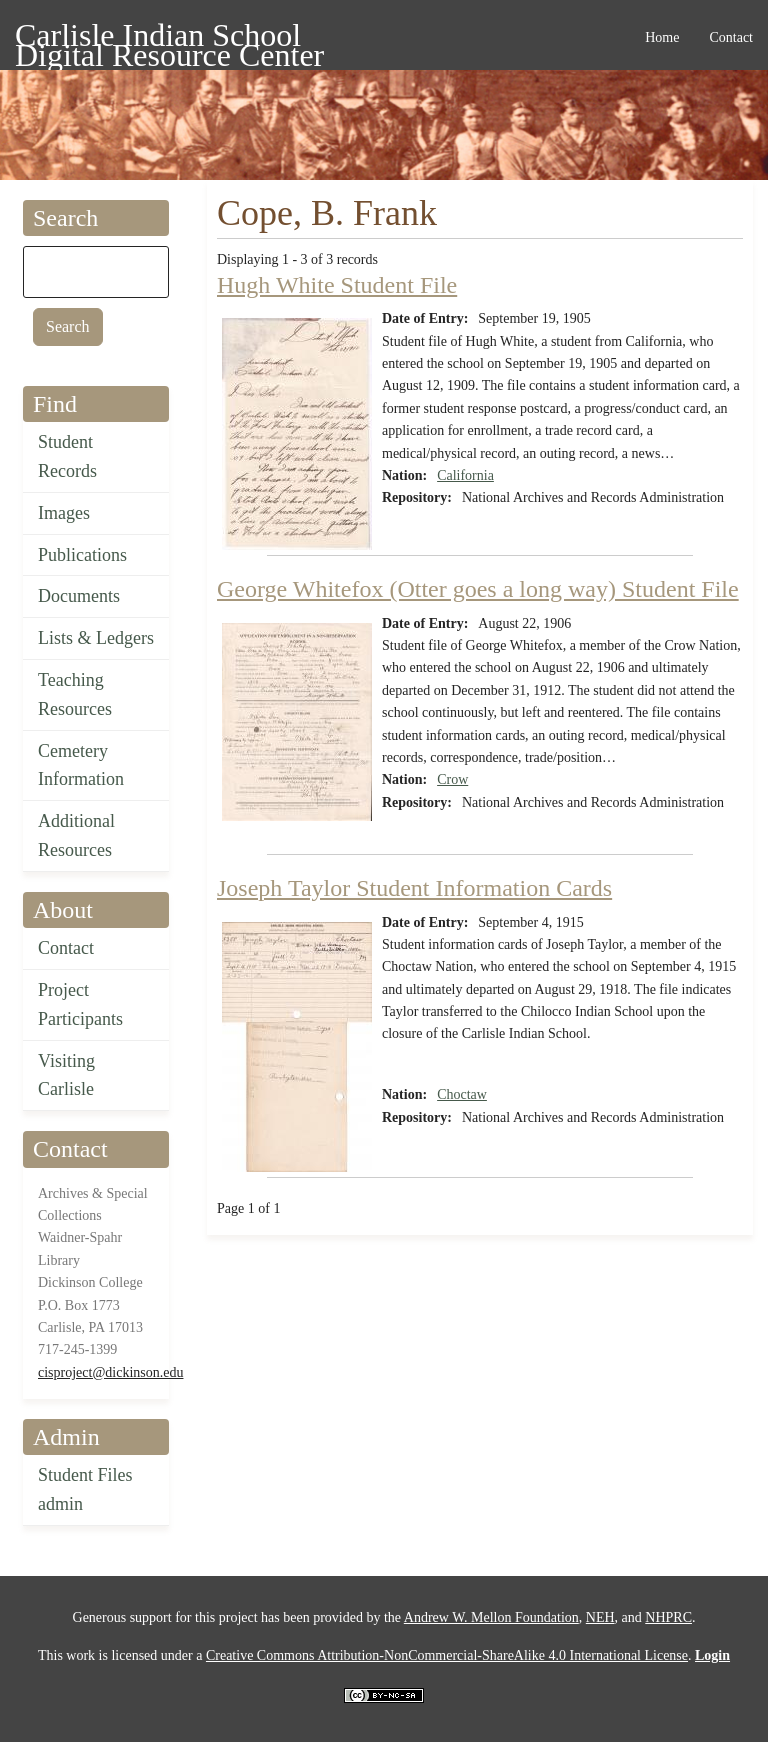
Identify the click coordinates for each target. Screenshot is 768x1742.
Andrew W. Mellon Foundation (491, 1617)
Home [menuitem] (662, 37)
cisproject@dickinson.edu (110, 1372)
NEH (600, 1617)
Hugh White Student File (337, 285)
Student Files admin (85, 1489)
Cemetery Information (81, 765)
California (465, 475)
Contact (66, 948)
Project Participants (80, 1004)
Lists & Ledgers (96, 638)
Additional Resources (76, 835)
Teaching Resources (75, 694)
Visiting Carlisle (66, 1075)
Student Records (67, 456)
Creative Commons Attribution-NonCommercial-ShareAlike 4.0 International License (447, 1655)
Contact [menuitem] (731, 37)
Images (64, 513)
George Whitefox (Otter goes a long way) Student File (478, 589)
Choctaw (462, 1094)
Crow (452, 779)
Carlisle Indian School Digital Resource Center (169, 38)
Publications (82, 555)
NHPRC (668, 1617)
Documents (79, 596)
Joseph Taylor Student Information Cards (414, 888)
